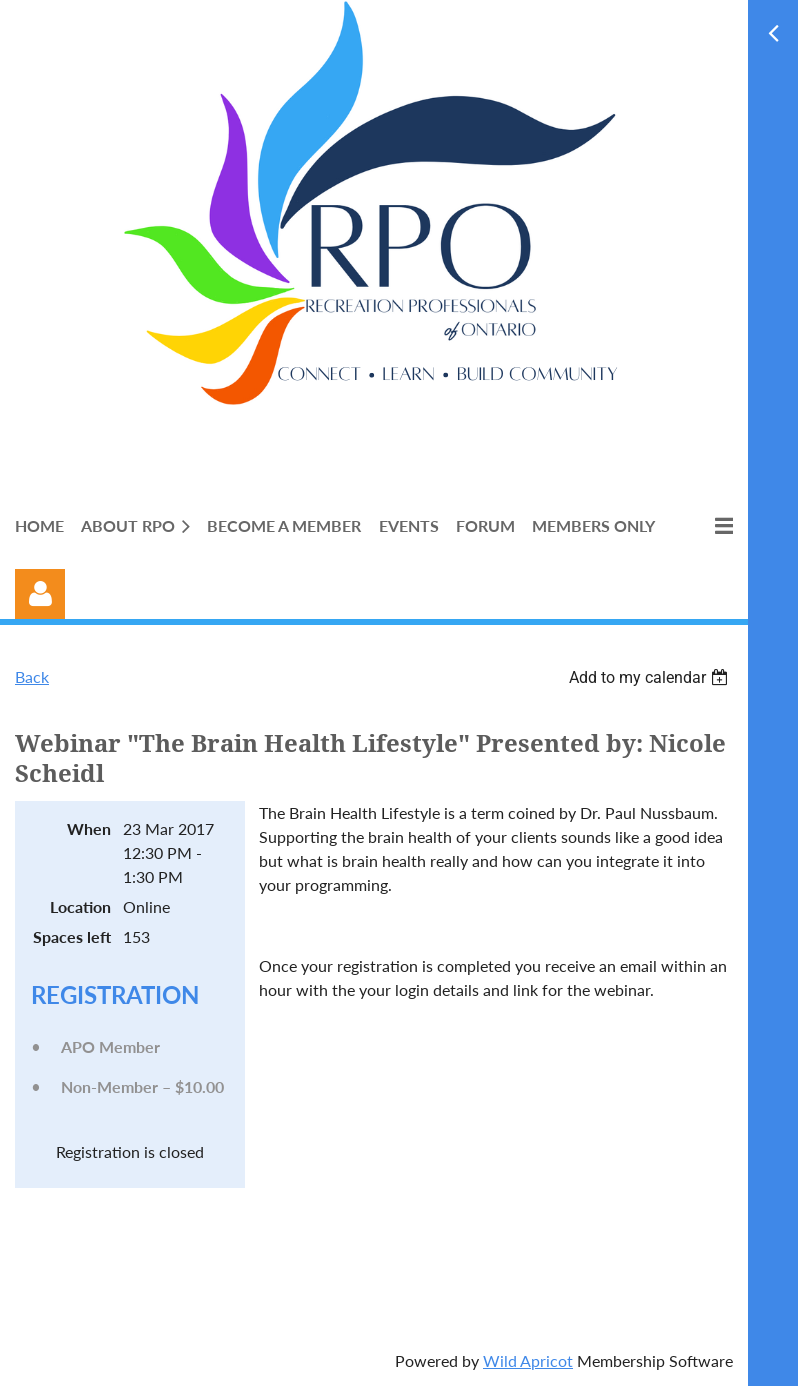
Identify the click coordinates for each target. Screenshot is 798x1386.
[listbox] (651, 677)
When (89, 828)
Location (80, 906)
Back (32, 676)
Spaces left (72, 936)
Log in (40, 594)
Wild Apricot (528, 1360)
